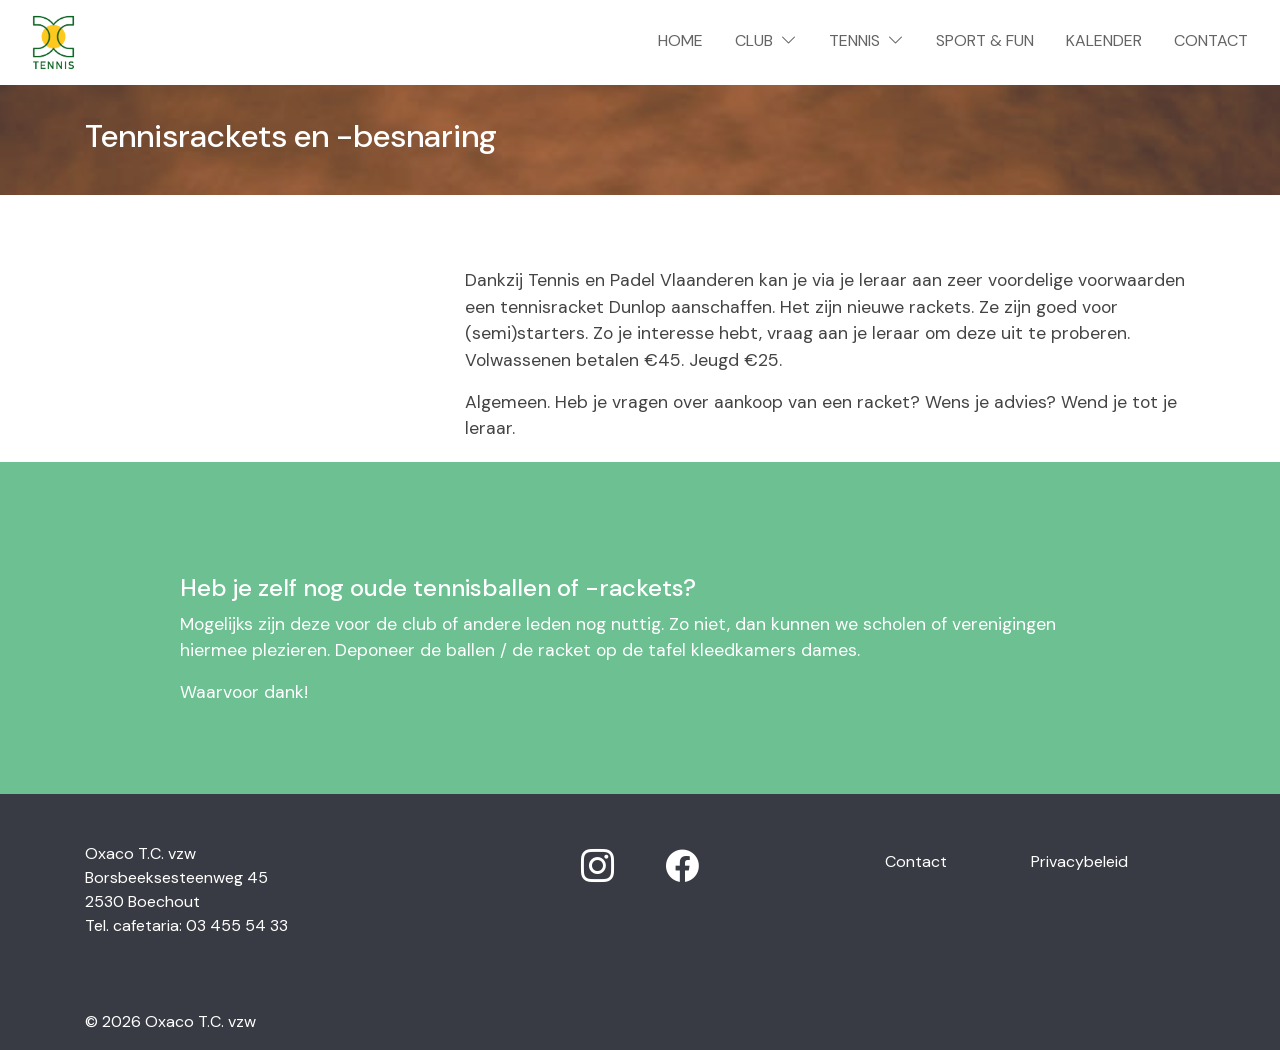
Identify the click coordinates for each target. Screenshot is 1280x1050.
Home (684, 39)
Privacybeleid (1079, 861)
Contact (1211, 40)
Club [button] (766, 40)
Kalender (1104, 40)
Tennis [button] (866, 40)
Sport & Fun (985, 40)
